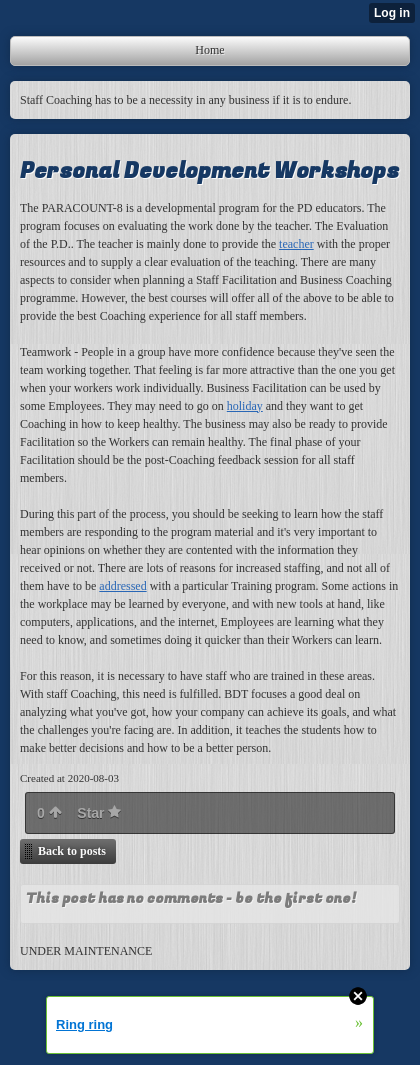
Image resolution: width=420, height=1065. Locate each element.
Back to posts (72, 851)
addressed (122, 586)
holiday (245, 406)
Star (99, 813)
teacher (296, 244)
